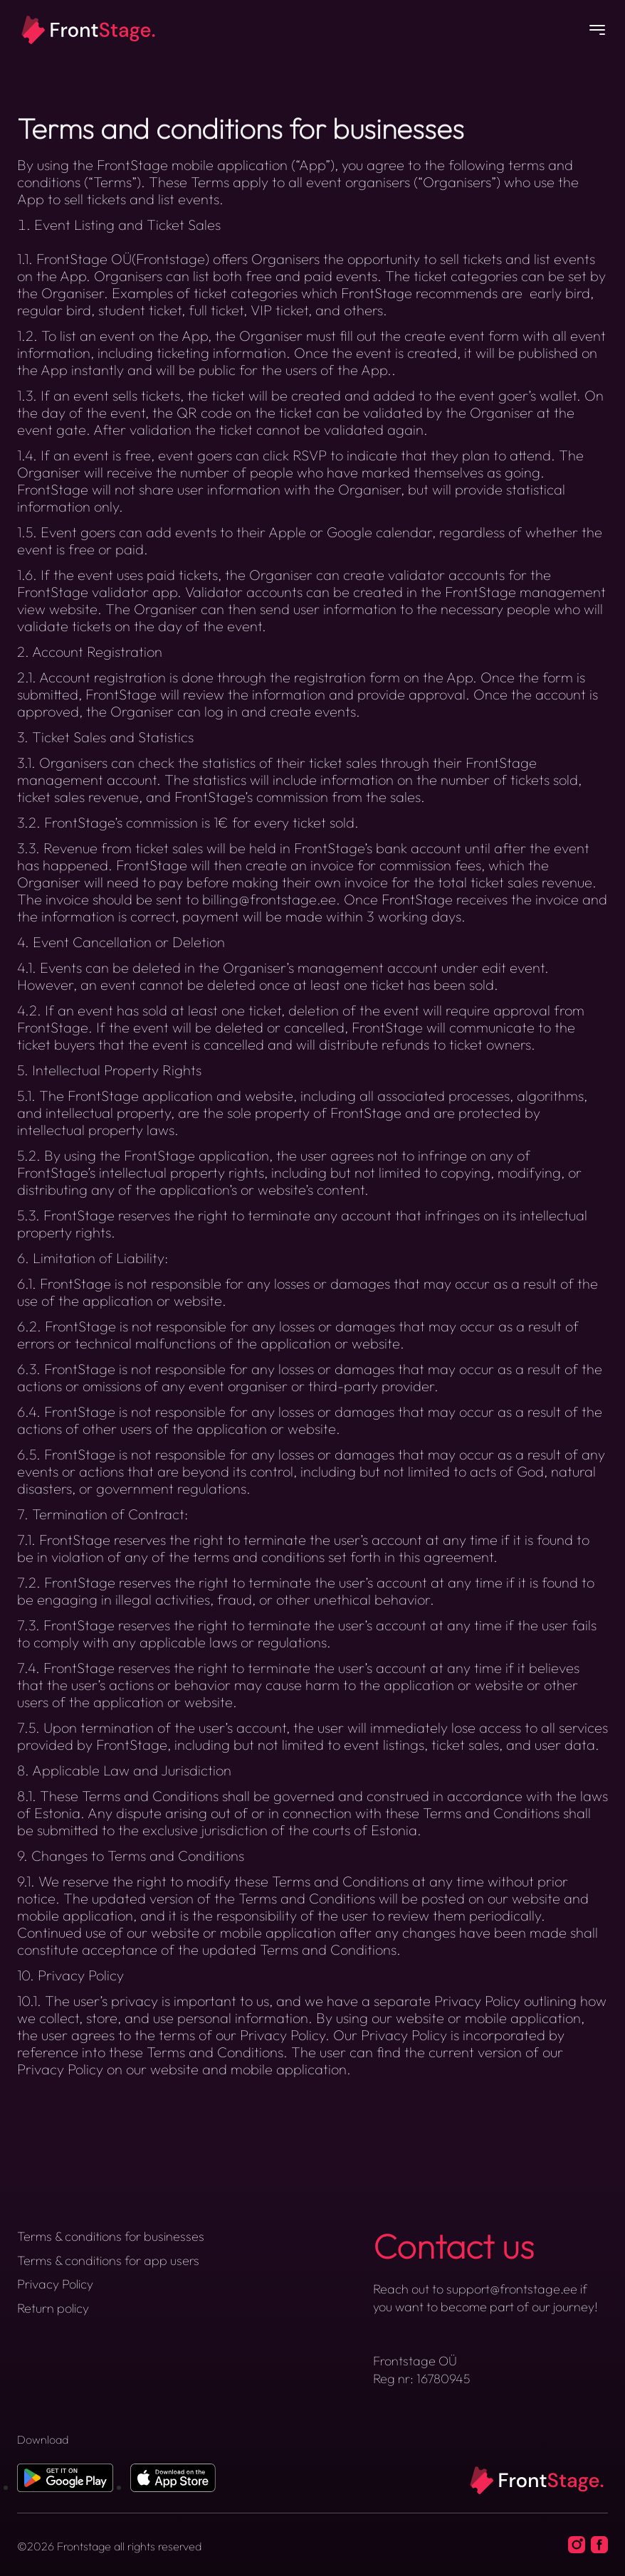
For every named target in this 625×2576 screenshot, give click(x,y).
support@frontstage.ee (511, 2289)
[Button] (597, 31)
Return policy (53, 2308)
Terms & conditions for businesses (110, 2236)
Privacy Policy (55, 2284)
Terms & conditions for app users (108, 2260)
